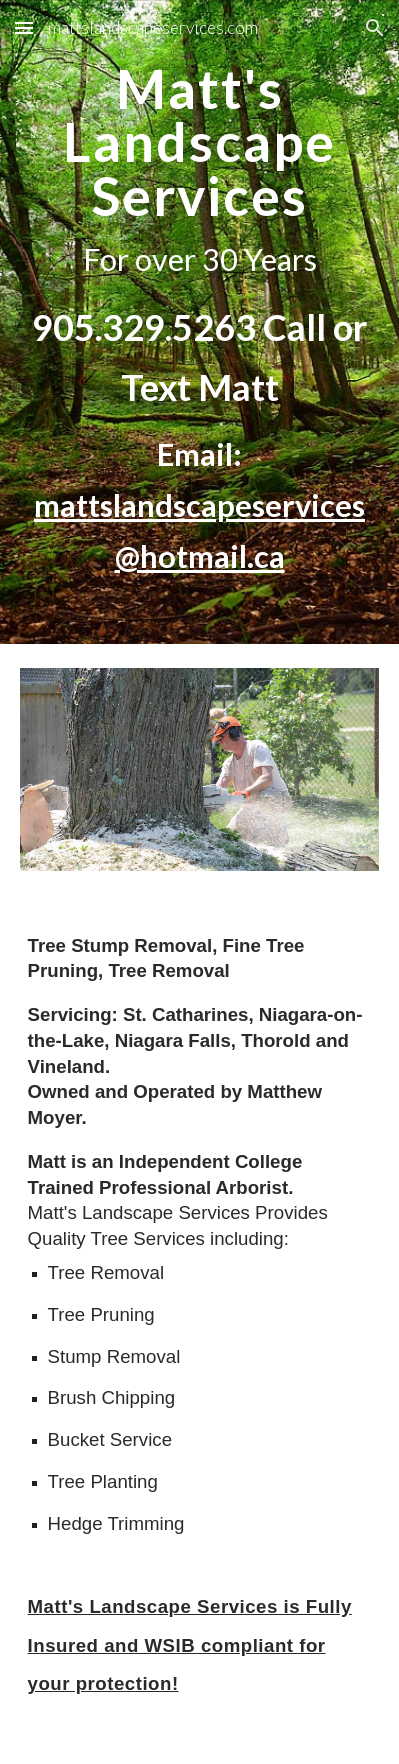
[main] (200, 322)
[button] (24, 27)
